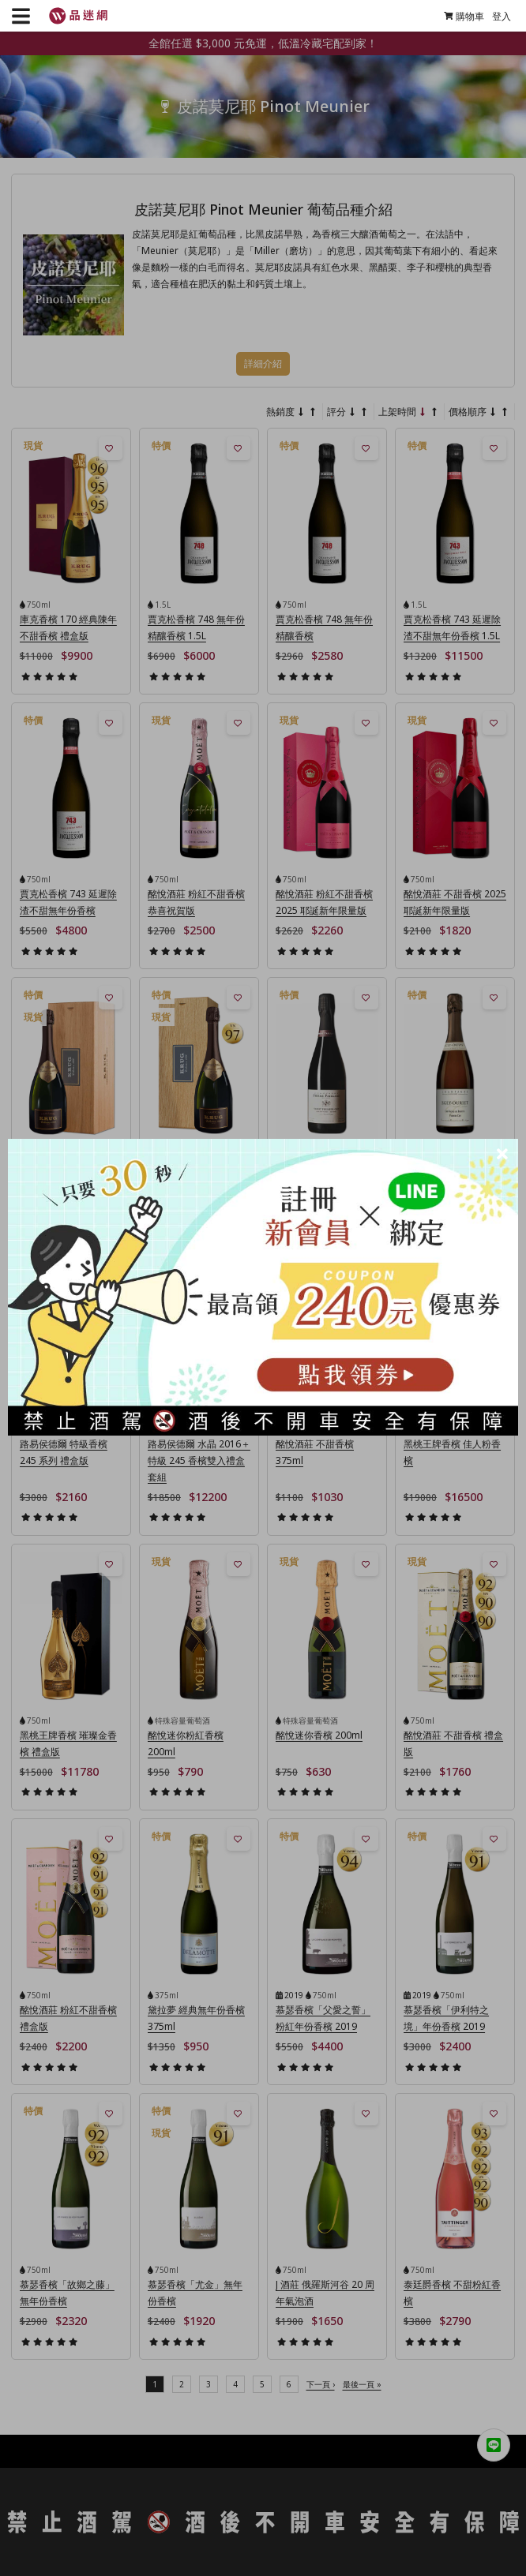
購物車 (459, 16)
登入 (496, 16)
